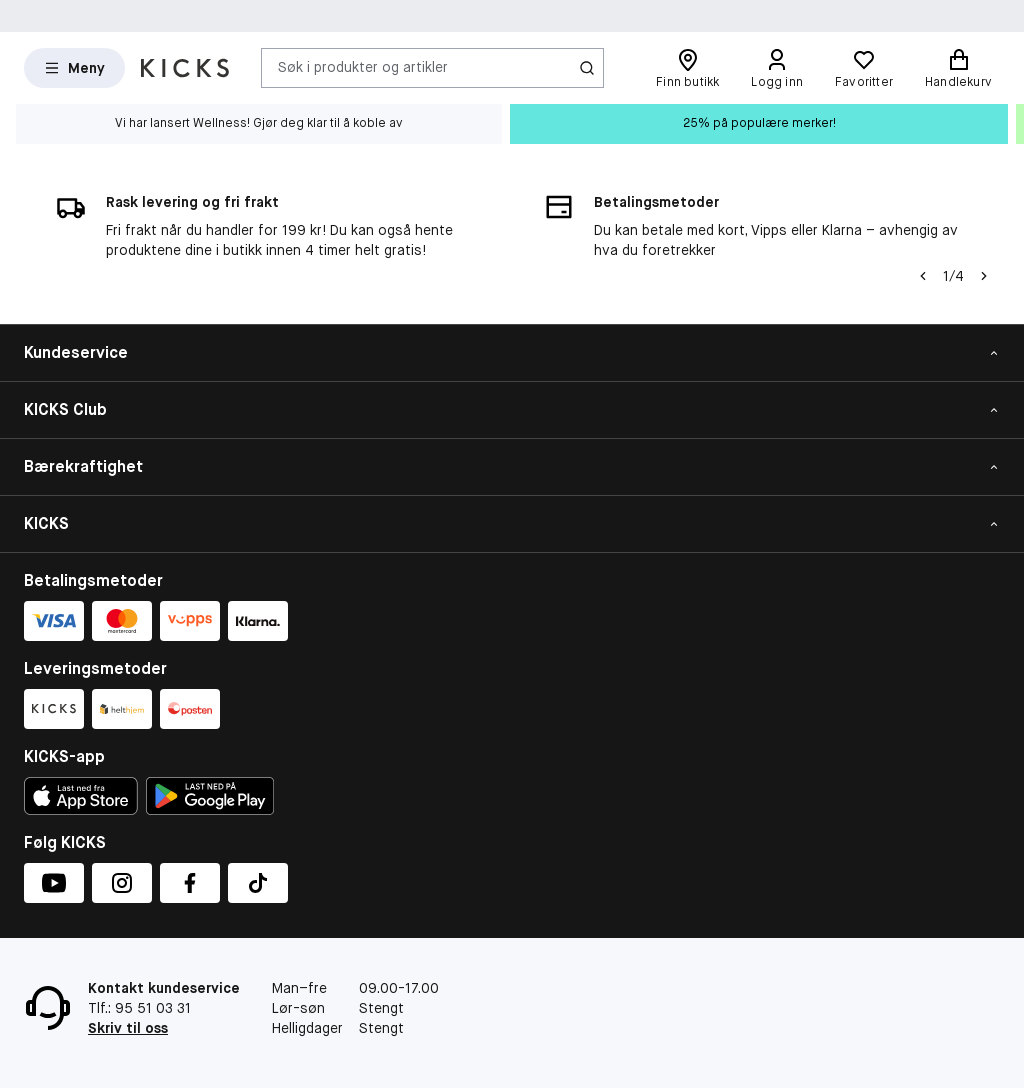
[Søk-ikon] (587, 68)
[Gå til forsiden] (185, 68)
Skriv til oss (128, 1028)
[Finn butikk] (687, 68)
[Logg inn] (777, 68)
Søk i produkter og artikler (363, 67)
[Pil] (984, 276)
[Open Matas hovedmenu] (74, 68)
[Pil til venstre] (923, 276)
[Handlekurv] (958, 68)
